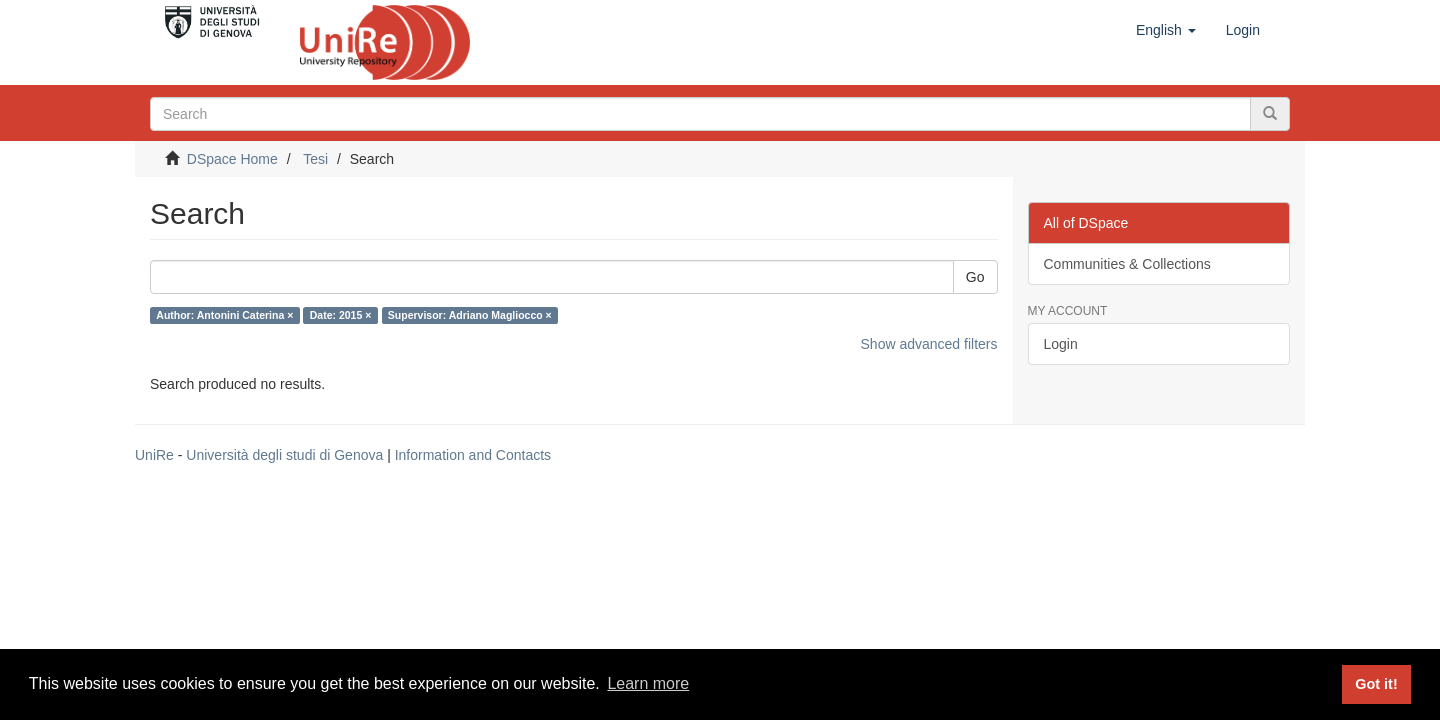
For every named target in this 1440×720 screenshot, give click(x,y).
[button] (1166, 30)
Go (975, 277)
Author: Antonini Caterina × (224, 315)
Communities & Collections (1127, 264)
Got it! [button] (1376, 684)
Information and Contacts (473, 455)
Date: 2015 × (341, 315)
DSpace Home (232, 159)
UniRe (154, 455)
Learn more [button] (648, 683)
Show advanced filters (929, 344)
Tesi (315, 159)
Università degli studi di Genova (284, 455)
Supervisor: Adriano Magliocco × (470, 315)
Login (1061, 344)
